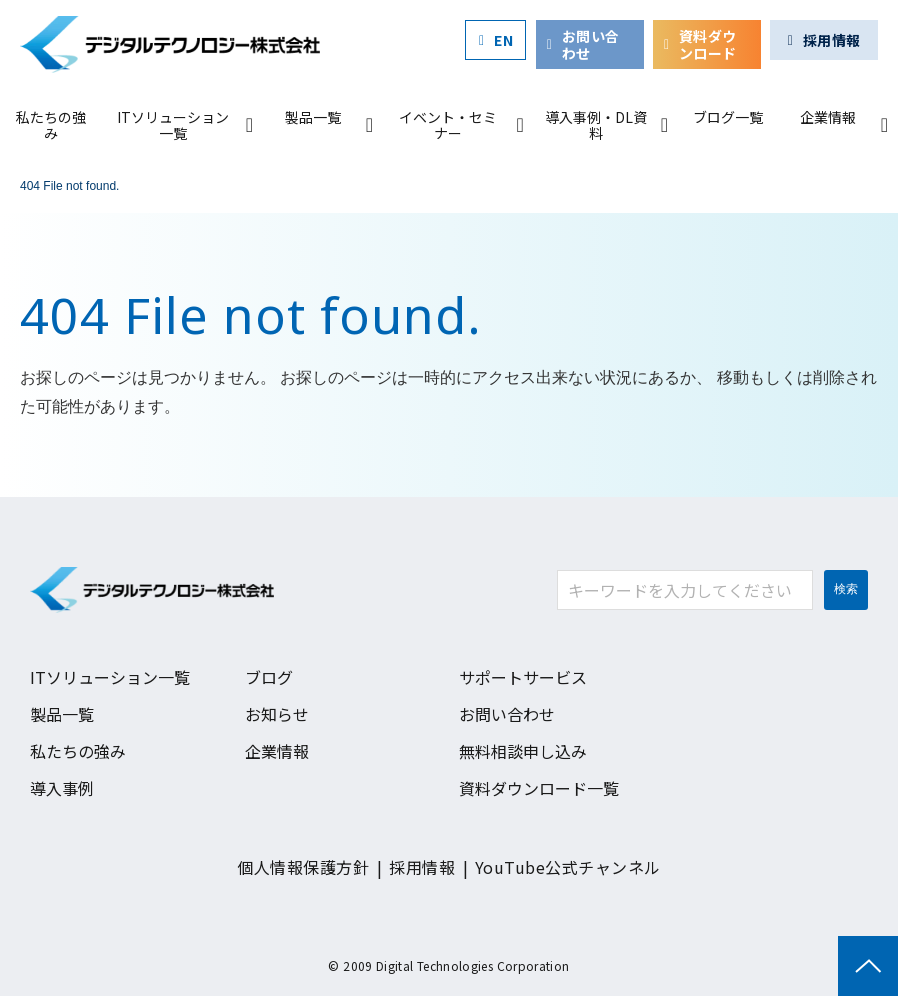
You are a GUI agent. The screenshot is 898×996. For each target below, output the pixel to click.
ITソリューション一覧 (173, 125)
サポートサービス (523, 677)
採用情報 (832, 40)
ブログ (269, 677)
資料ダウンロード (708, 44)
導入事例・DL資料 (596, 125)
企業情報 (828, 117)
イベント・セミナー (448, 125)
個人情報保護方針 (303, 867)
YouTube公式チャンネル (568, 867)
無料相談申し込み (523, 751)
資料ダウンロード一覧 (539, 788)
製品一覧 (313, 117)
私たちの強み (51, 125)
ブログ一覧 (728, 117)
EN (503, 40)
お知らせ (277, 714)
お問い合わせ (591, 44)
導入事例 (62, 788)
